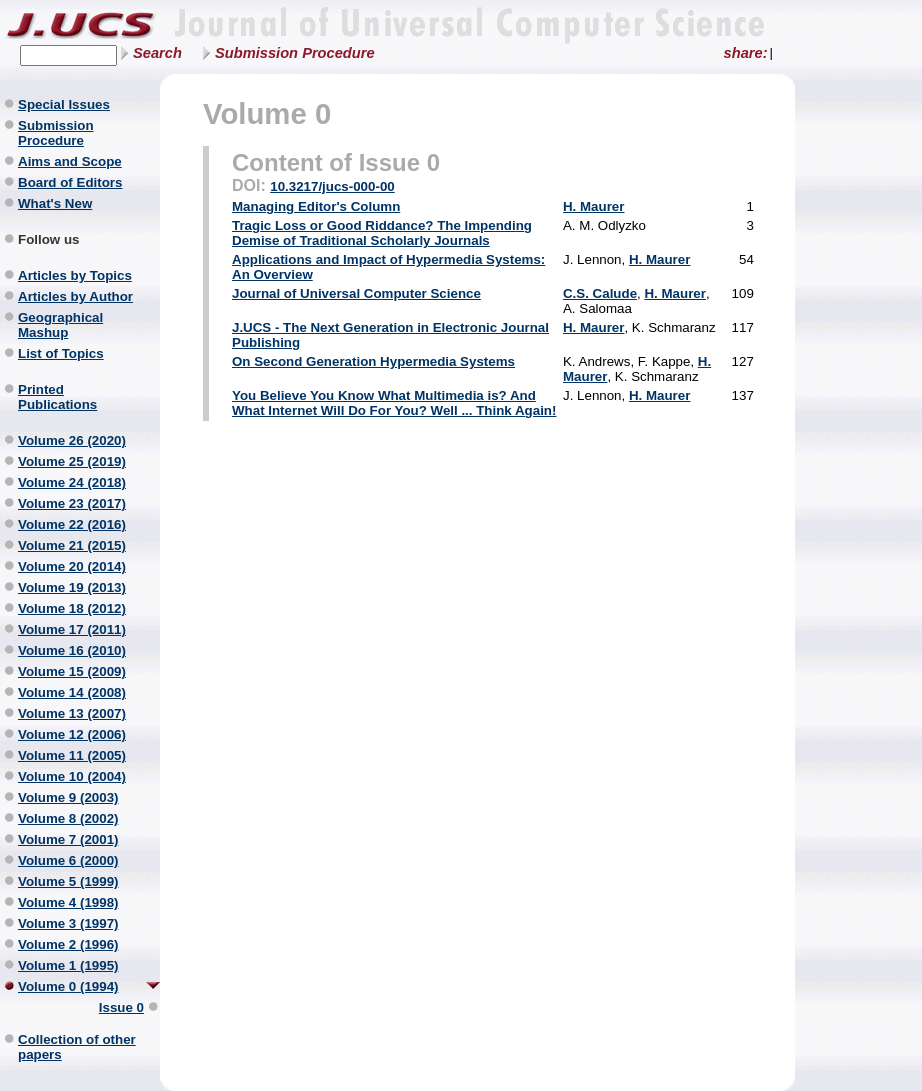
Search (157, 53)
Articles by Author (75, 296)
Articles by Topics (75, 275)
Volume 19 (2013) (72, 587)
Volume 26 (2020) (72, 440)
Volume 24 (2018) (72, 482)
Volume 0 (267, 113)
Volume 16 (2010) (72, 650)
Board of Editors (70, 182)
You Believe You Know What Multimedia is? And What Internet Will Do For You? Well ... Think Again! (394, 403)
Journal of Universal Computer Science (356, 293)
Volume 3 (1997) (68, 923)
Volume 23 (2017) (72, 503)
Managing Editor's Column (316, 206)
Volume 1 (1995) (68, 965)
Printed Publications (57, 397)
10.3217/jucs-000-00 (332, 186)
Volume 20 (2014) (72, 566)
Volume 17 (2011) (72, 629)
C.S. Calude (600, 293)
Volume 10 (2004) (72, 776)
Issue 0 (121, 1007)
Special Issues (64, 104)
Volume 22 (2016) (72, 524)
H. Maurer (593, 206)
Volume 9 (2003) (68, 797)
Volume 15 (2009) (72, 671)
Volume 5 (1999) (68, 881)
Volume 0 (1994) (68, 986)
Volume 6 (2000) (68, 860)
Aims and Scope (70, 161)
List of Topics (61, 353)
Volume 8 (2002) (68, 818)
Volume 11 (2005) (72, 755)
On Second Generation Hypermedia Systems (373, 361)
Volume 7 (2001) (68, 839)
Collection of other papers (77, 1047)
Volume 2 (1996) (68, 944)
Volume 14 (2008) (72, 692)
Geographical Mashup (60, 325)
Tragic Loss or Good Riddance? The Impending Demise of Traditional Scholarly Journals (382, 233)
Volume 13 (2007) (72, 713)
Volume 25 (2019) (72, 461)
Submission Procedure (295, 53)
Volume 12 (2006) (72, 734)
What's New (55, 203)
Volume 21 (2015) (72, 545)
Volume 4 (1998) (68, 902)
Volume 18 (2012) (72, 608)
